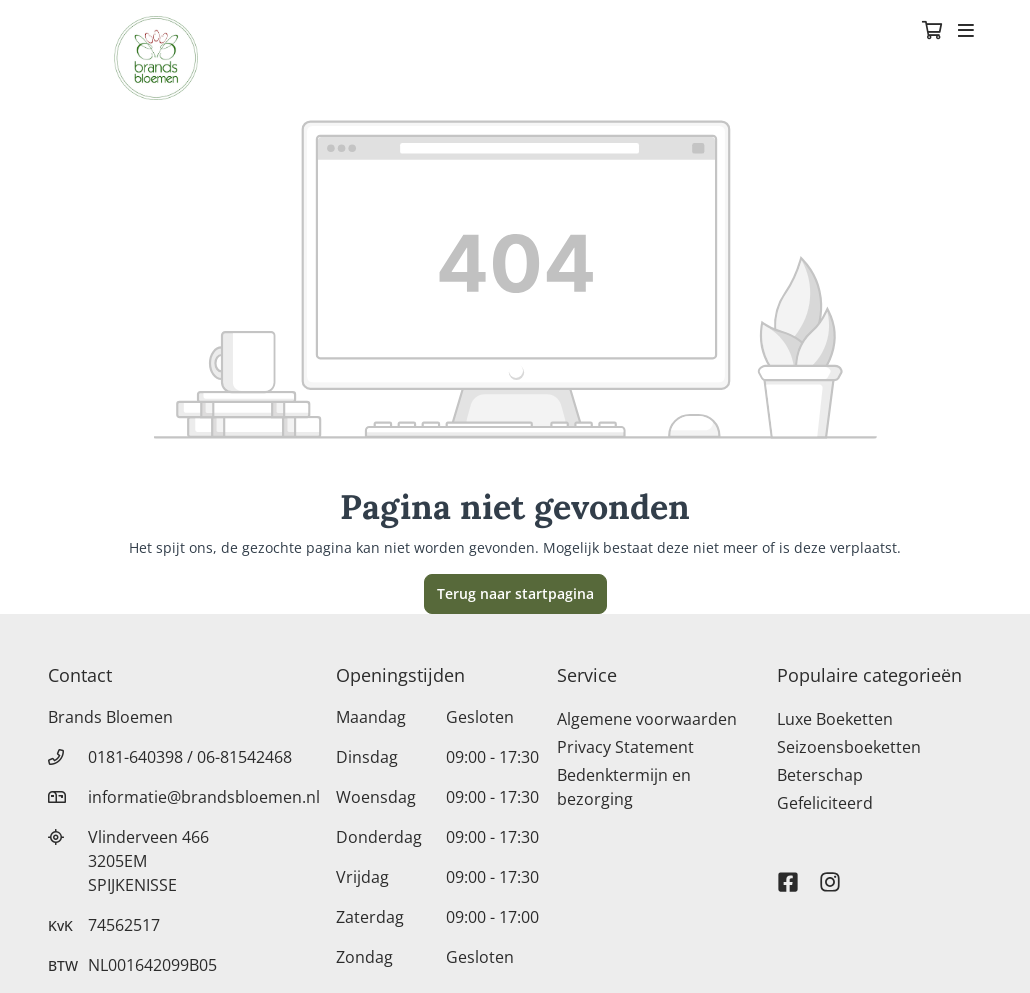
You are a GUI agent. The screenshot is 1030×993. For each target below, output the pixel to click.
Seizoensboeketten (849, 747)
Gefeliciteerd (825, 803)
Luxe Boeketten (835, 719)
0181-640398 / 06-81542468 (190, 757)
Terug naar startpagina (515, 593)
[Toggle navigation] (966, 32)
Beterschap (820, 775)
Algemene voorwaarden (647, 719)
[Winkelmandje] (932, 32)
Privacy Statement (625, 747)
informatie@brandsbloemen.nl (204, 797)
